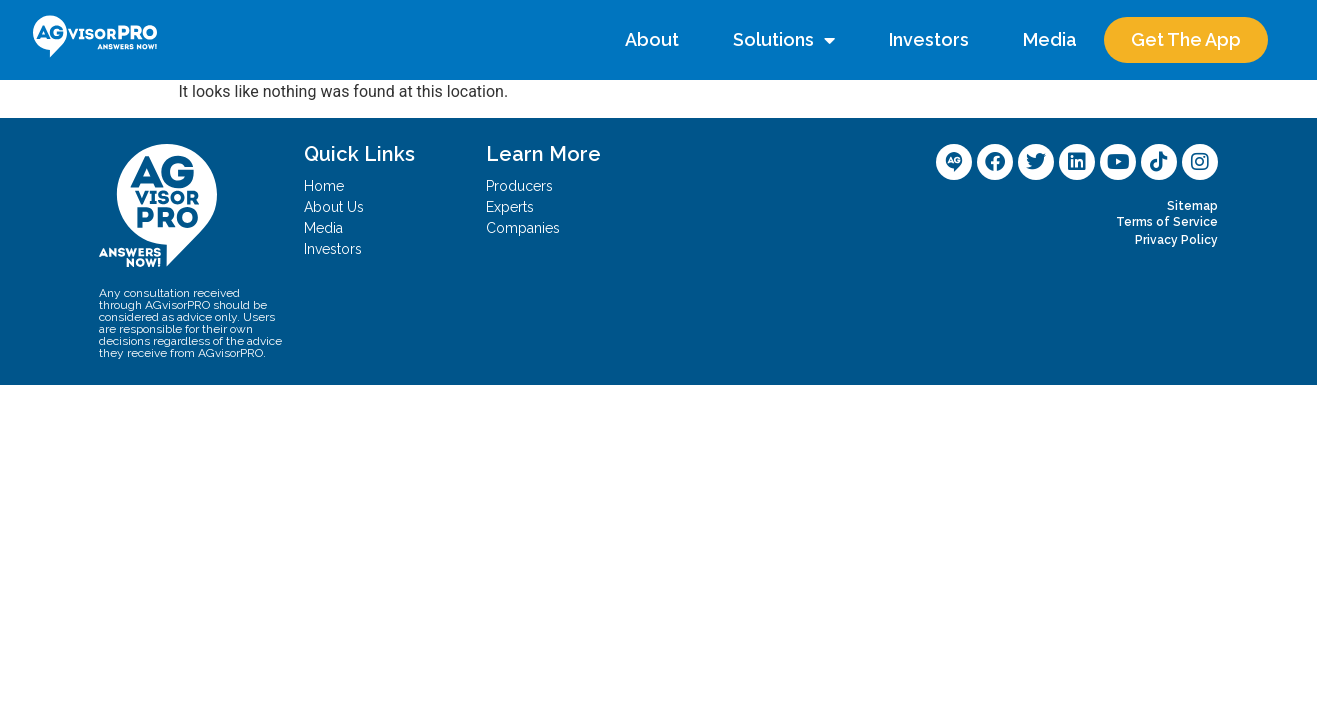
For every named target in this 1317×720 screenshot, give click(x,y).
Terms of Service (1167, 222)
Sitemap (1192, 206)
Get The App (1186, 39)
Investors (929, 39)
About (652, 39)
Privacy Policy (1176, 240)
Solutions (784, 40)
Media (1050, 39)
